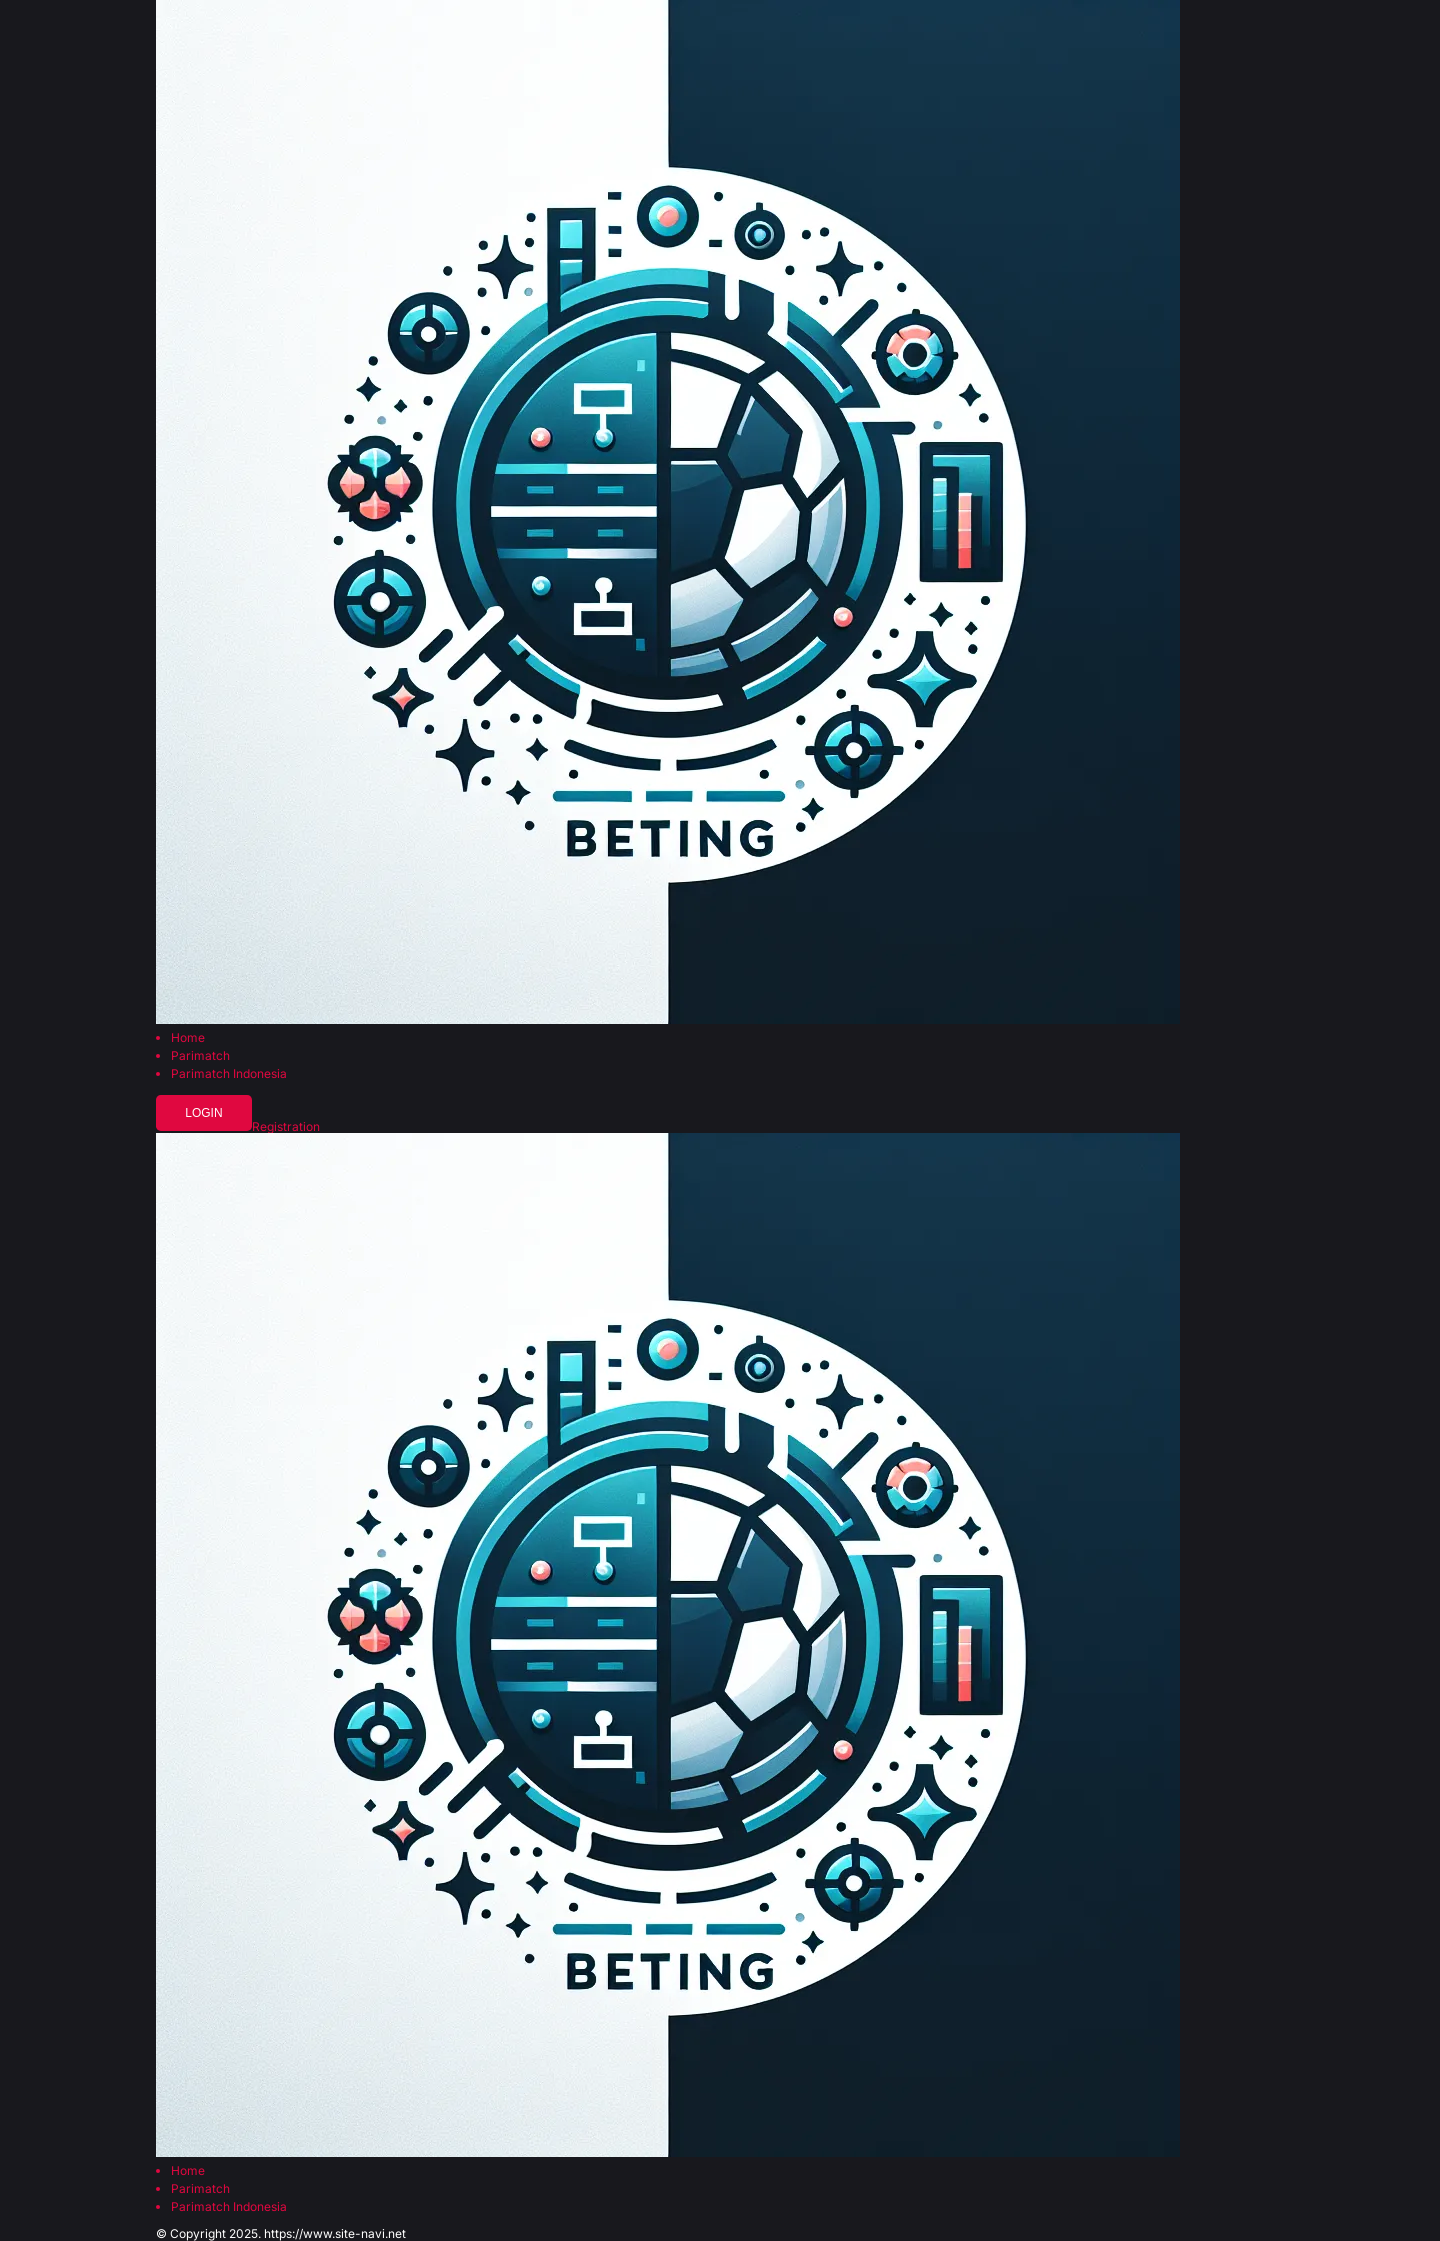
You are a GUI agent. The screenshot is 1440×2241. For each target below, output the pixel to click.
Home (188, 1038)
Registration (286, 1127)
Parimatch (200, 1056)
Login (203, 1113)
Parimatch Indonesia (229, 1074)
